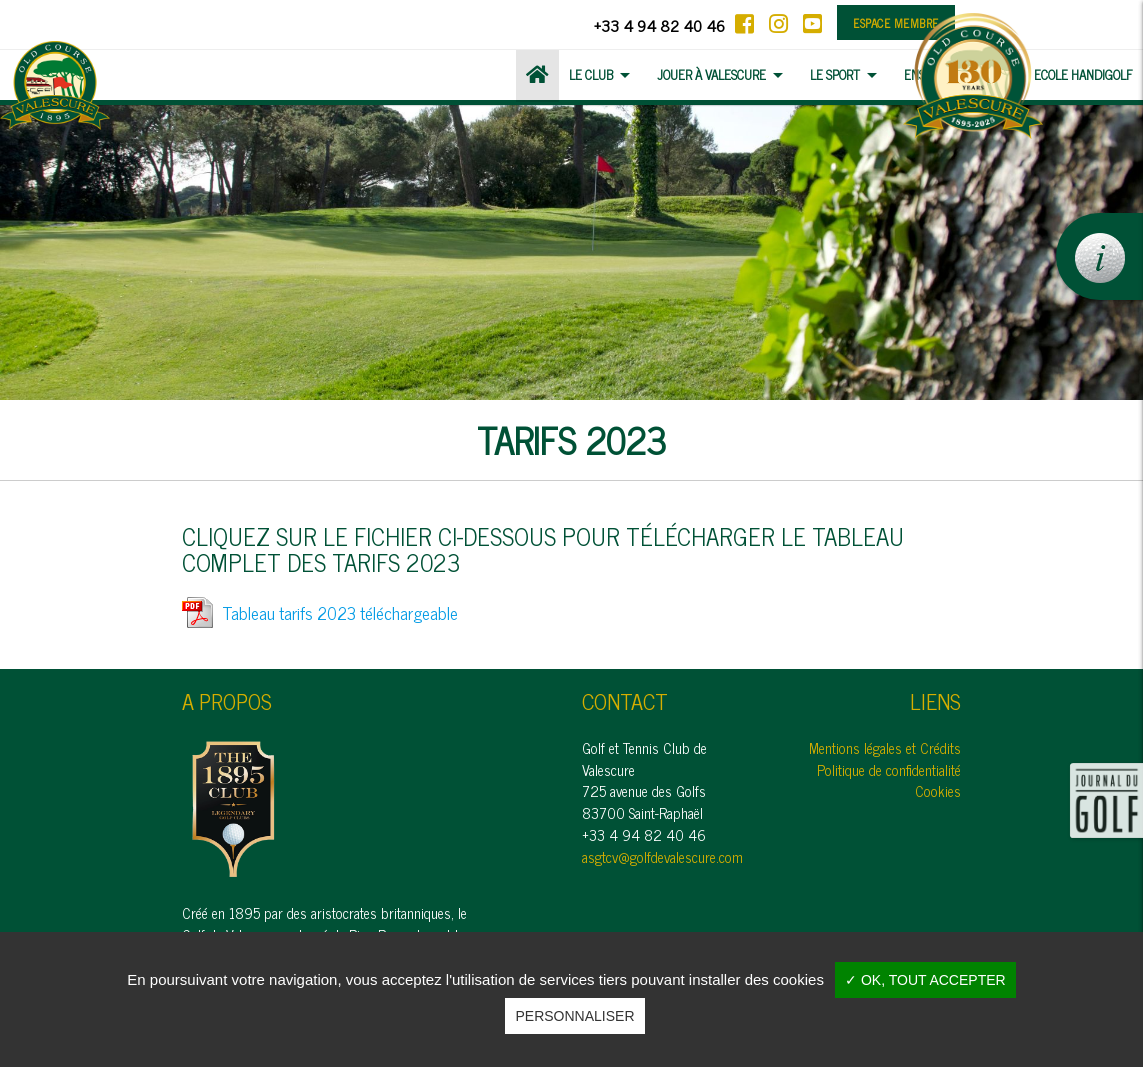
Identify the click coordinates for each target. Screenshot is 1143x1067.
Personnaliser (574, 1016)
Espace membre (896, 22)
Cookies (938, 791)
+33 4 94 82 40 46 (659, 25)
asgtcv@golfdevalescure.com (662, 857)
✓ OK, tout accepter (925, 980)
